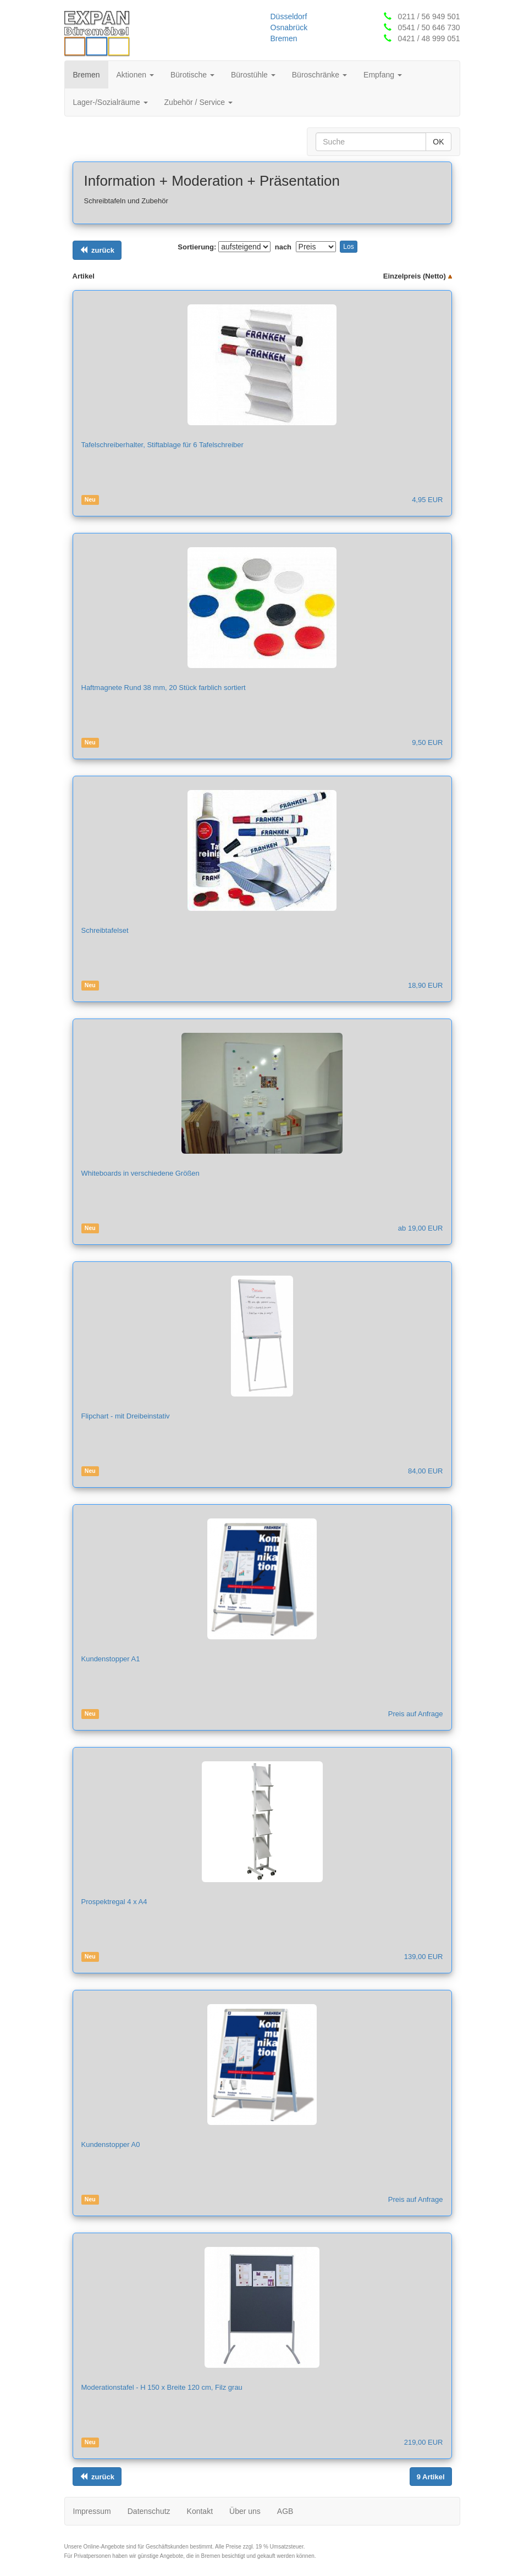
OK (438, 141)
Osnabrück (289, 27)
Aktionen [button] (135, 74)
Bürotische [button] (192, 74)
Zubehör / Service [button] (198, 102)
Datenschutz (149, 2511)
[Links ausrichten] (97, 250)
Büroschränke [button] (319, 74)
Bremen (284, 38)
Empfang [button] (382, 74)
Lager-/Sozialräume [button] (110, 102)
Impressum (92, 2511)
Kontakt (200, 2511)
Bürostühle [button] (253, 74)
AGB (285, 2511)
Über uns (245, 2511)
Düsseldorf (289, 16)
